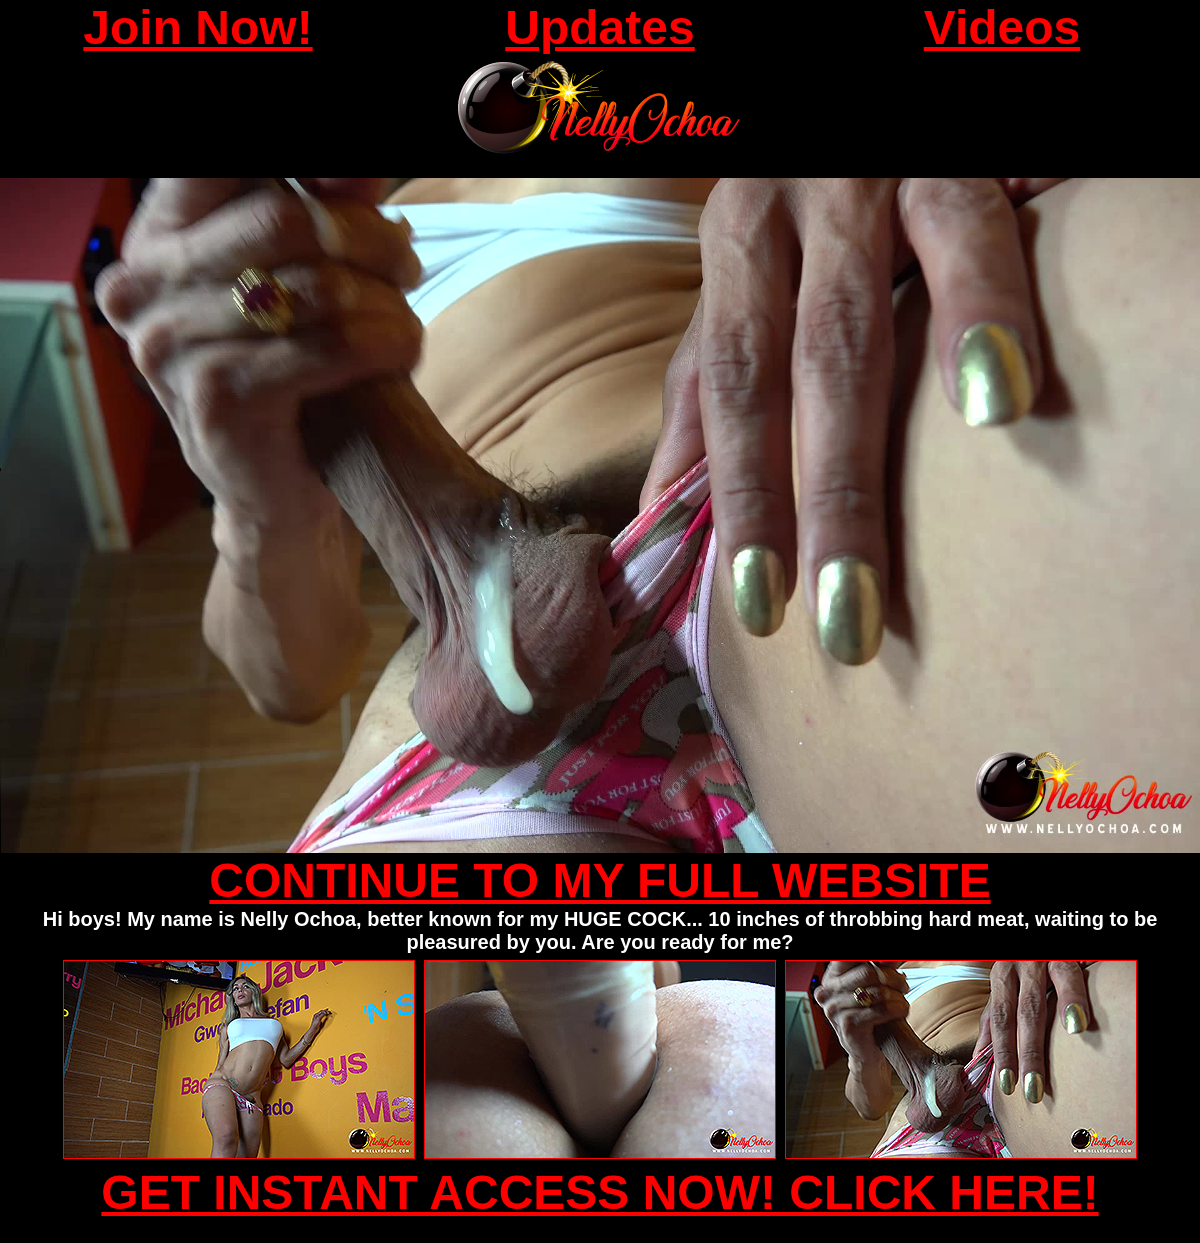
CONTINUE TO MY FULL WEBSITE (599, 880)
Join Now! (197, 27)
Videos (1002, 27)
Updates (599, 27)
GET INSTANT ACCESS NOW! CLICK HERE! (599, 1192)
